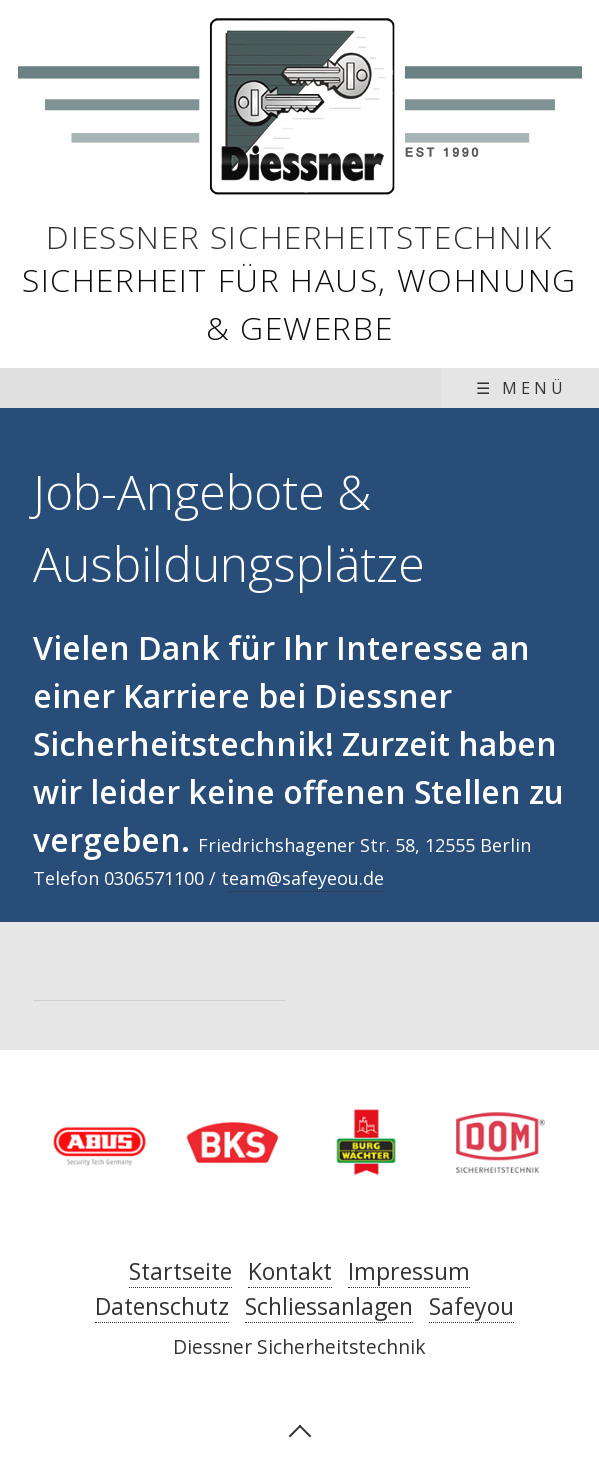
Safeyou (471, 1306)
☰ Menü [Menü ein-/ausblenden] (521, 388)
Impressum (409, 1271)
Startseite (180, 1271)
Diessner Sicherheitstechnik (299, 236)
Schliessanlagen (329, 1306)
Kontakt (290, 1271)
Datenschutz (162, 1306)
